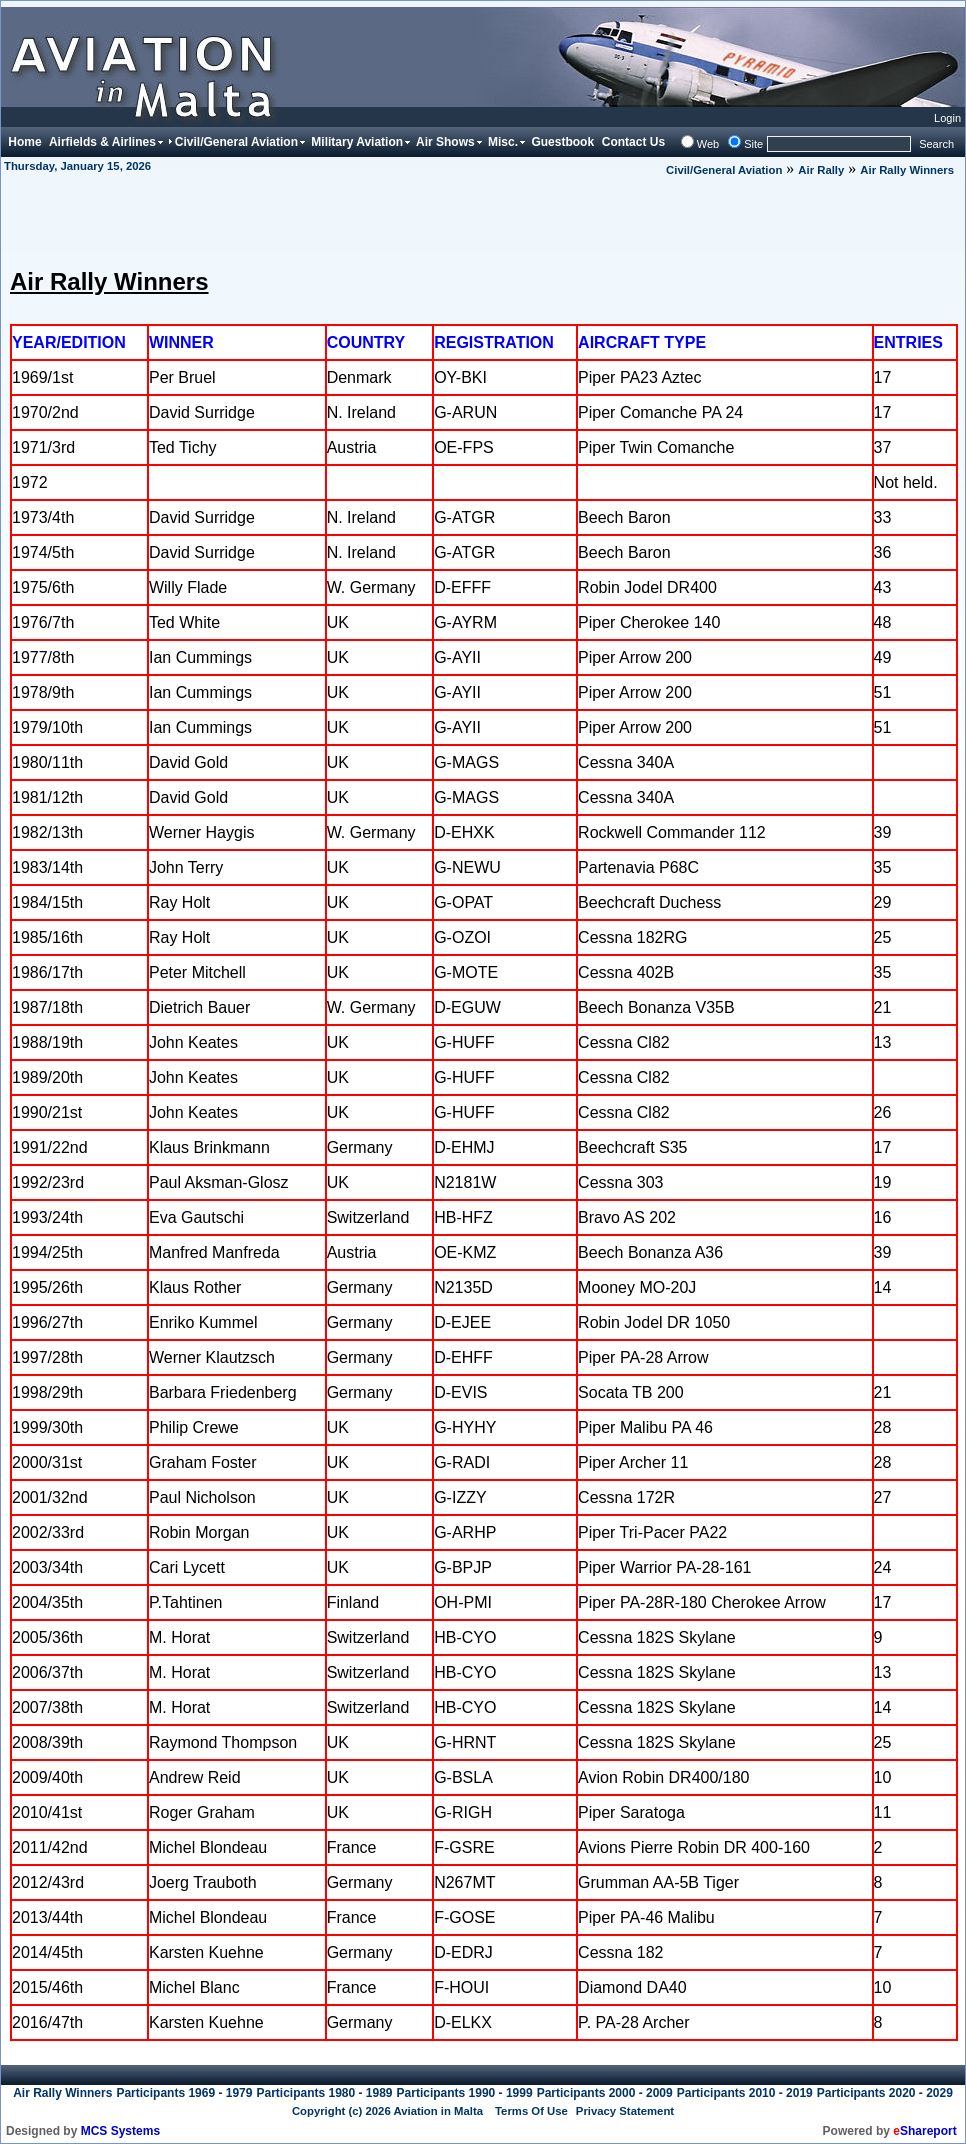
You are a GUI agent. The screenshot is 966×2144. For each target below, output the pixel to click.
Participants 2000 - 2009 (605, 2093)
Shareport (924, 2131)
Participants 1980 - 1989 (324, 2093)
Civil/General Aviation (724, 170)
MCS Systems (120, 2131)
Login (947, 118)
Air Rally (821, 170)
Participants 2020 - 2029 (885, 2093)
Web (708, 144)
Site (753, 144)
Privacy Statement (625, 2111)
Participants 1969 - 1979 (184, 2093)
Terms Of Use (531, 2111)
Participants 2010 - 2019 (745, 2093)
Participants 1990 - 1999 (465, 2093)
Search (936, 144)
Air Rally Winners (907, 170)
